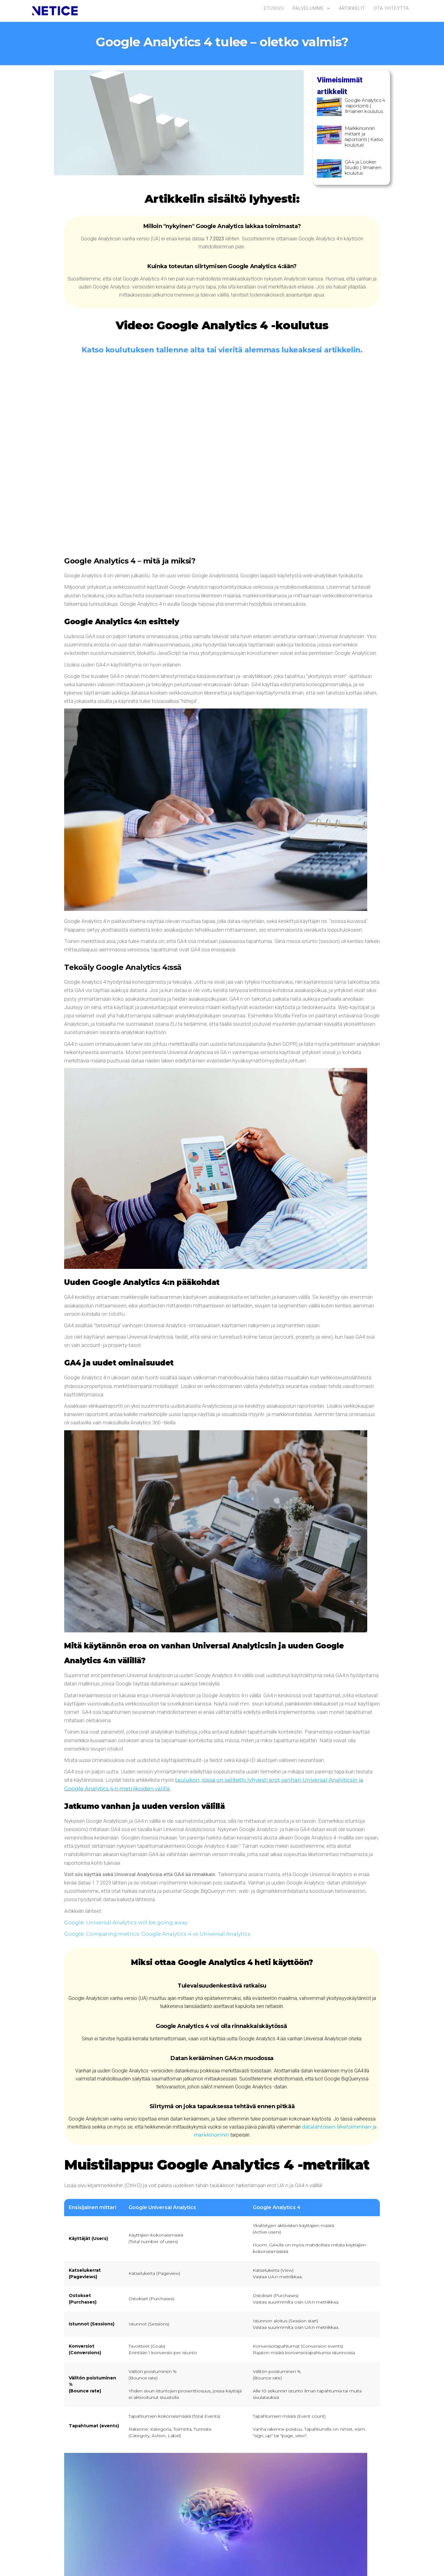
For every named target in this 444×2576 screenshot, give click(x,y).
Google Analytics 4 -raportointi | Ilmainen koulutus (365, 105)
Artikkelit (352, 8)
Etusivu (274, 8)
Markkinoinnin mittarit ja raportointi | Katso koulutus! (364, 136)
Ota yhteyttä (391, 8)
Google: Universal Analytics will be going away (126, 1922)
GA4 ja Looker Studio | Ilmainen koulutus (363, 167)
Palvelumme (308, 8)
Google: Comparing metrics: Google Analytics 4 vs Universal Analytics (157, 1934)
